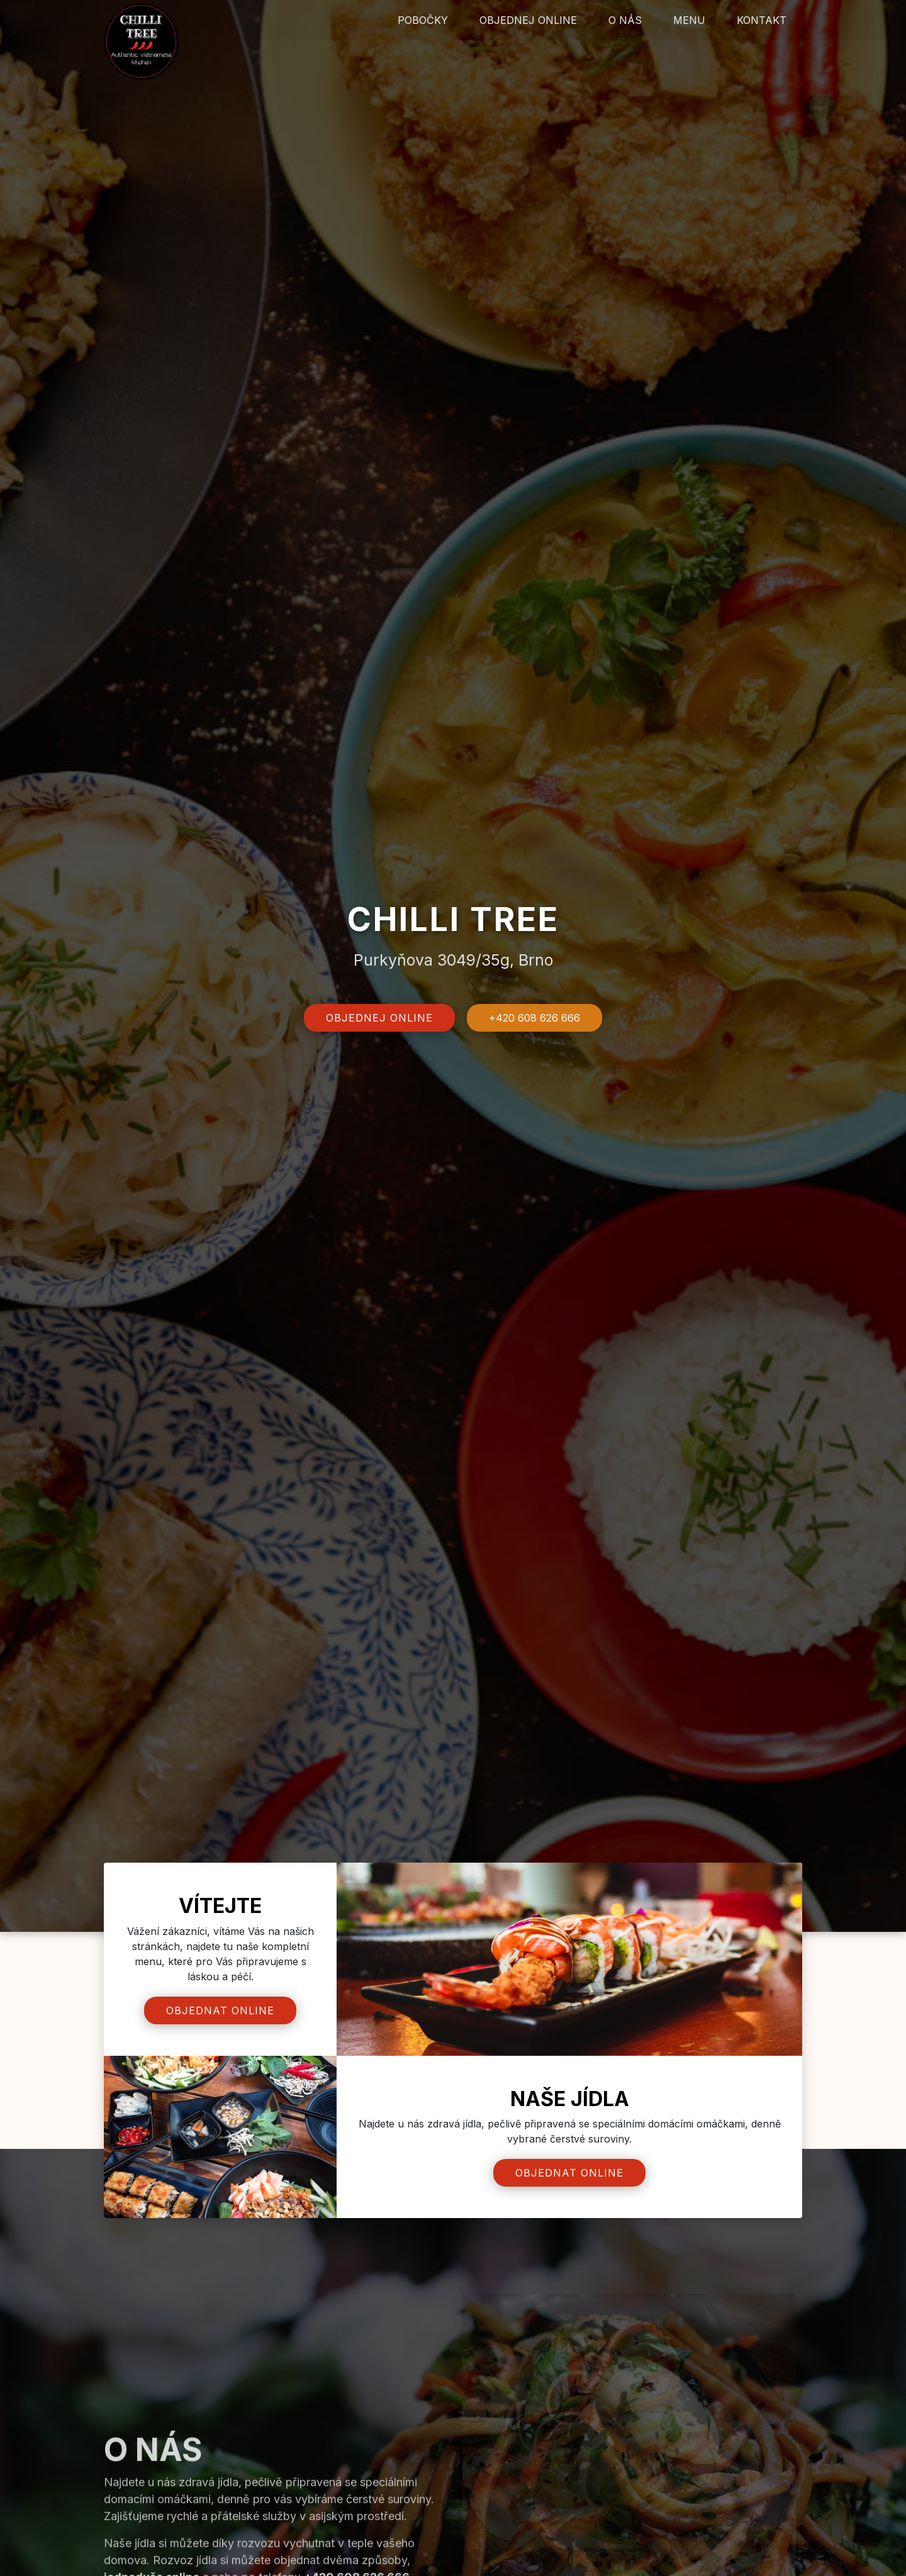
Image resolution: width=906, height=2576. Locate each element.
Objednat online (220, 2010)
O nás (625, 20)
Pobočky (423, 20)
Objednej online (528, 20)
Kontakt (761, 20)
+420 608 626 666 (535, 1018)
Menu (689, 20)
